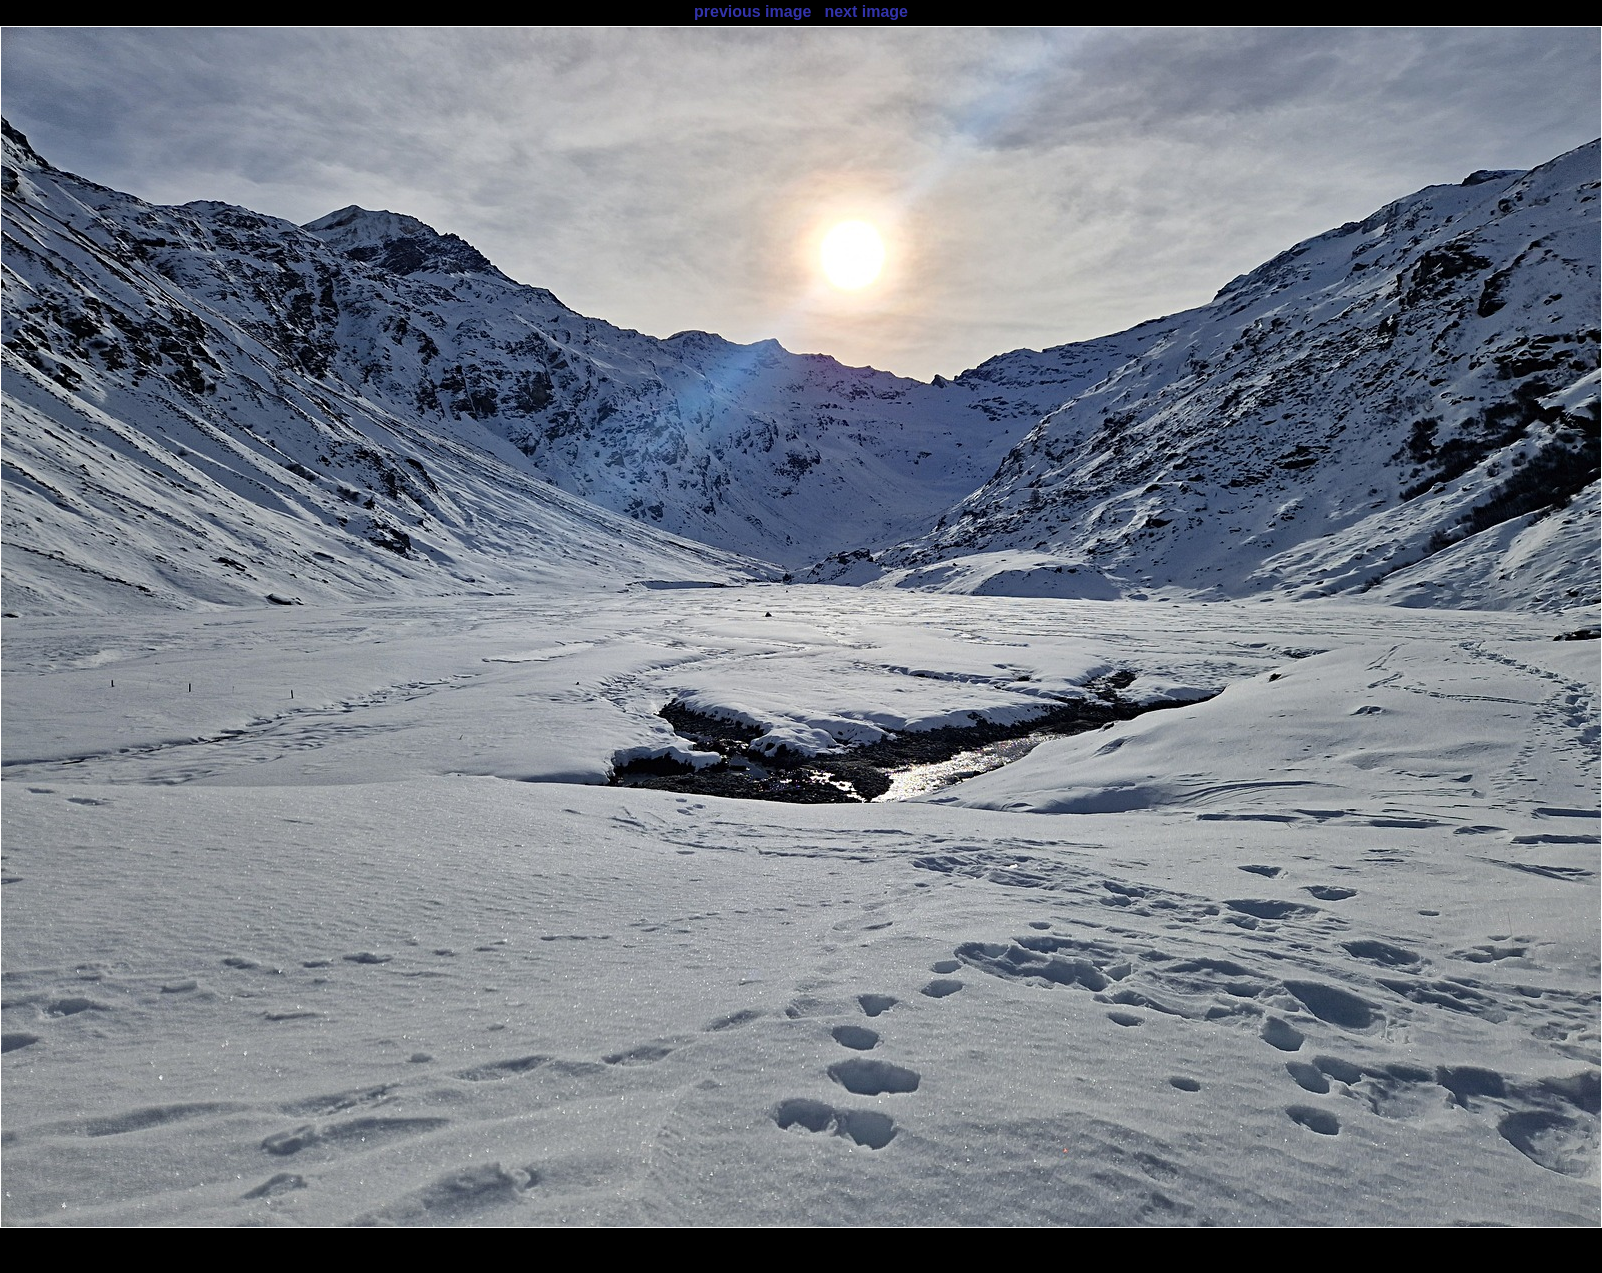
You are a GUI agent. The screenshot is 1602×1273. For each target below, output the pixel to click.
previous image (752, 11)
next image (866, 11)
